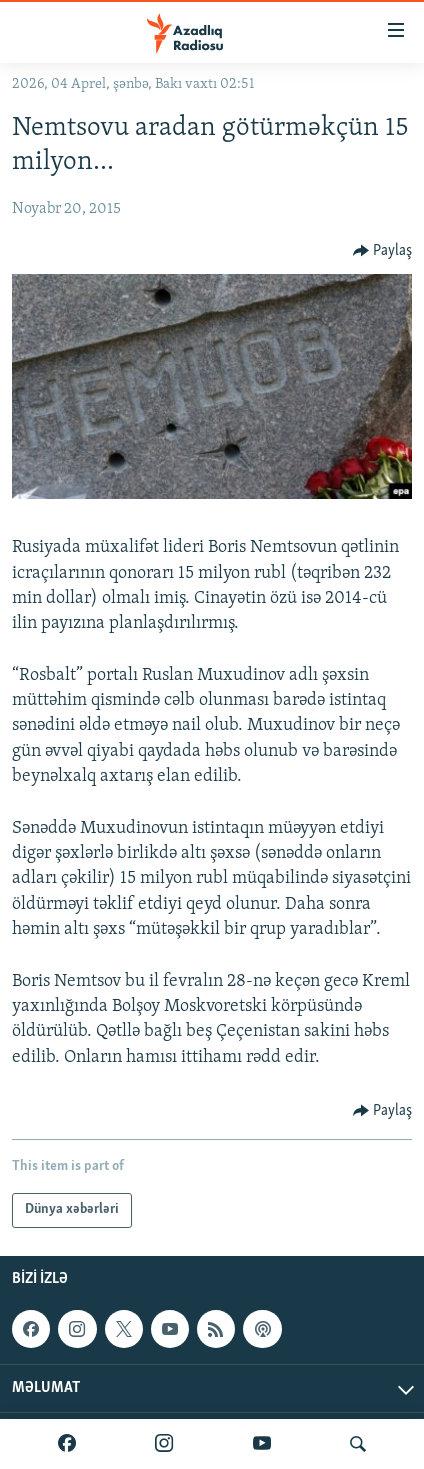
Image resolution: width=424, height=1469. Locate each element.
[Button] (383, 251)
